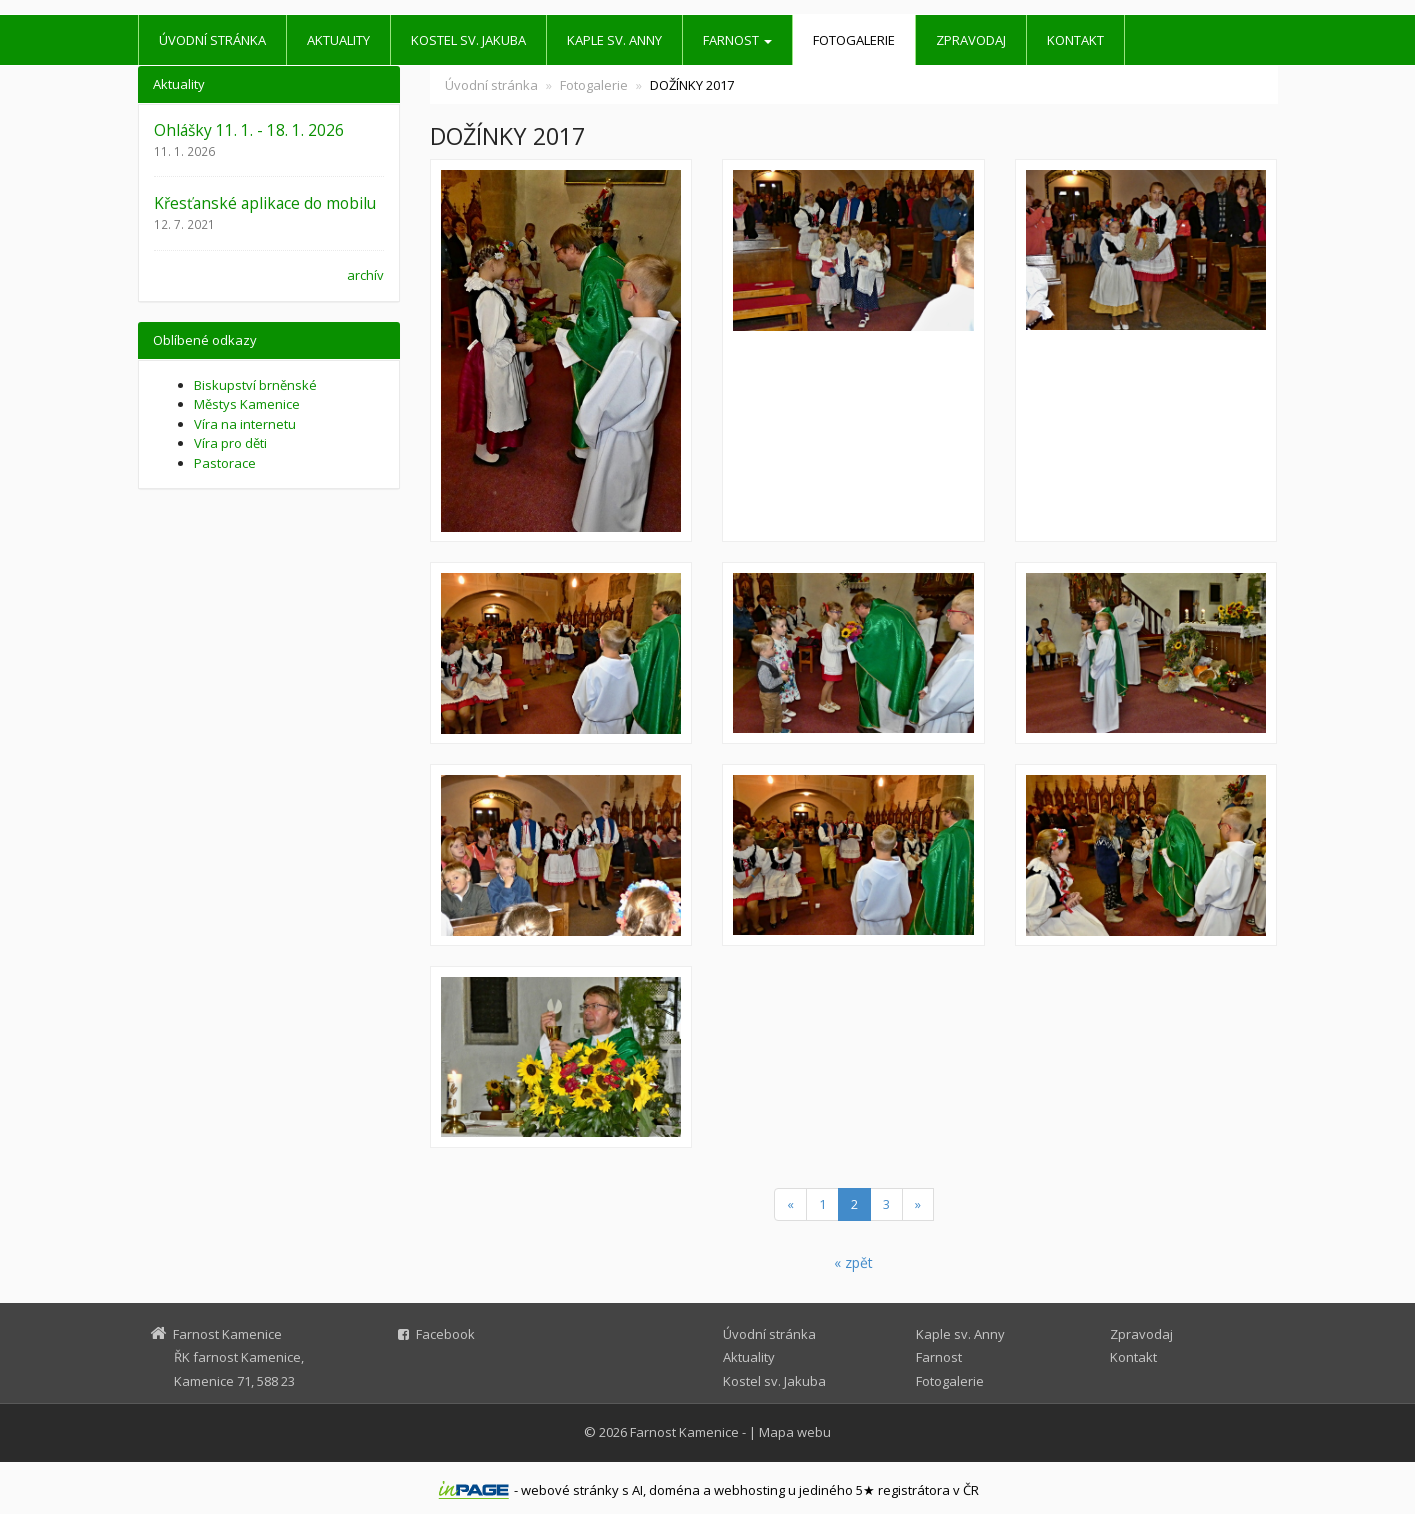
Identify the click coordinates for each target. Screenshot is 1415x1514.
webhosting (749, 1490)
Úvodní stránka (212, 40)
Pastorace (225, 463)
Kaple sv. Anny (614, 40)
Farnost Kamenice (684, 1432)
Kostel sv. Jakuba (468, 40)
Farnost (737, 40)
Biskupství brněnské (255, 385)
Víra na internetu (245, 424)
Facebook (445, 1334)
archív (365, 275)
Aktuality (338, 40)
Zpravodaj (971, 40)
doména (674, 1490)
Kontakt (1075, 40)
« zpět (853, 1262)
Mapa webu (795, 1432)
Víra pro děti (230, 443)
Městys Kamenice (247, 404)
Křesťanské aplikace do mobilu (265, 203)
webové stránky (570, 1490)
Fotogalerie (854, 40)
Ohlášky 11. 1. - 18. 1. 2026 (249, 130)
